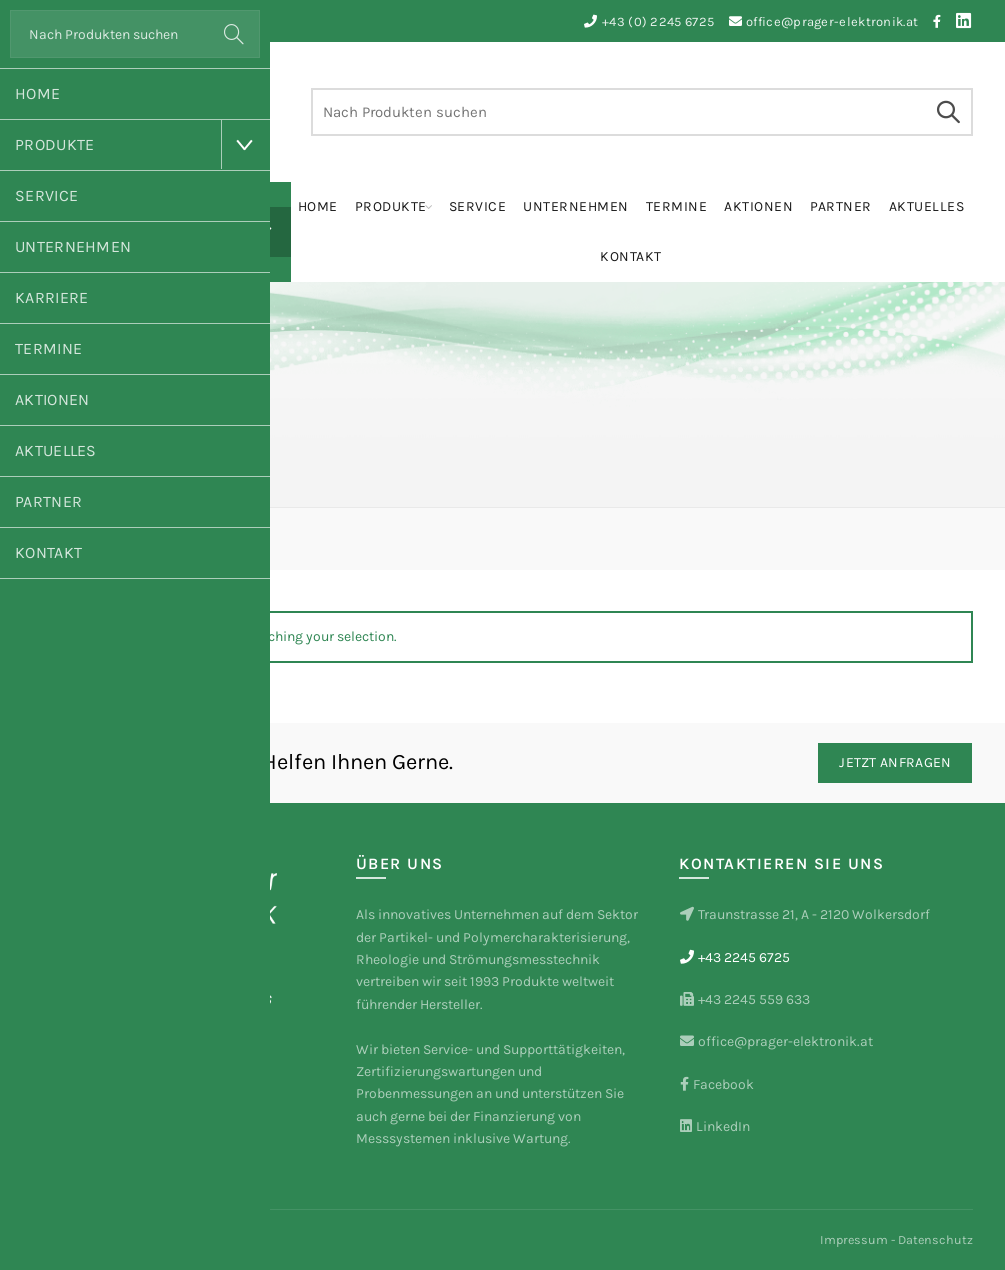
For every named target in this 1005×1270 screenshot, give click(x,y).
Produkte (54, 144)
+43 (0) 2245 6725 (658, 21)
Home (37, 93)
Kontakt (48, 552)
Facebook (716, 1084)
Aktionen (52, 399)
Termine (48, 348)
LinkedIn (714, 1126)
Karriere (51, 297)
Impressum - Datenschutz (896, 1239)
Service (46, 195)
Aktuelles (56, 450)
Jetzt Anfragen (895, 762)
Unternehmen (73, 246)
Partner (48, 501)
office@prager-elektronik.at (832, 21)
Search (235, 34)
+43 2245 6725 (734, 957)
